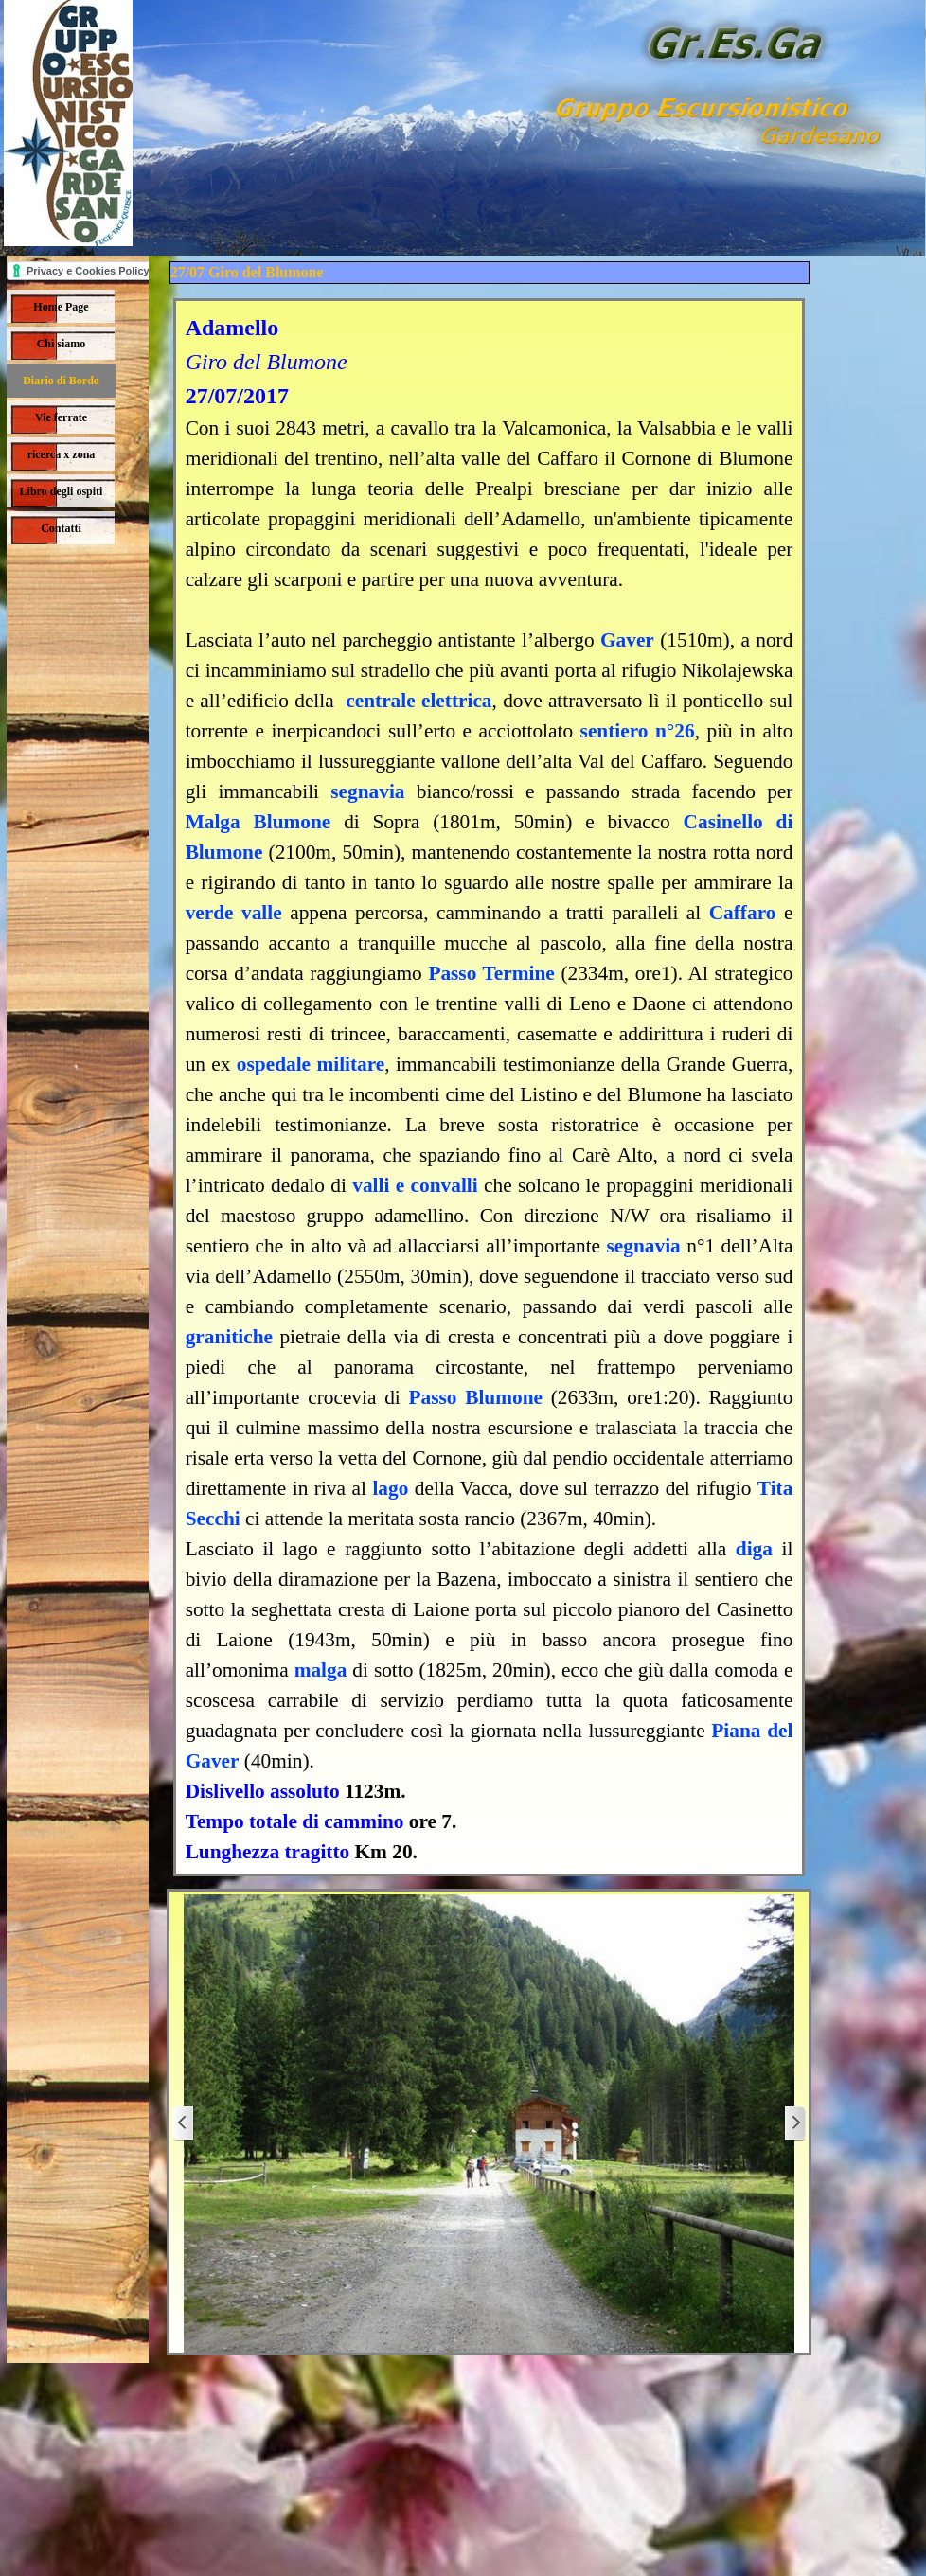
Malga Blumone (265, 821)
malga (320, 1670)
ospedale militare (310, 1064)
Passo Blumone (476, 1397)
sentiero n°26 (637, 731)
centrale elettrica (418, 700)
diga (754, 1548)
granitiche (229, 1336)
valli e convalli (414, 1185)
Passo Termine (491, 973)
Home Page (60, 306)
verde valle (238, 912)
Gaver (627, 640)
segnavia (367, 791)
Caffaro (742, 912)
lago (390, 1488)
